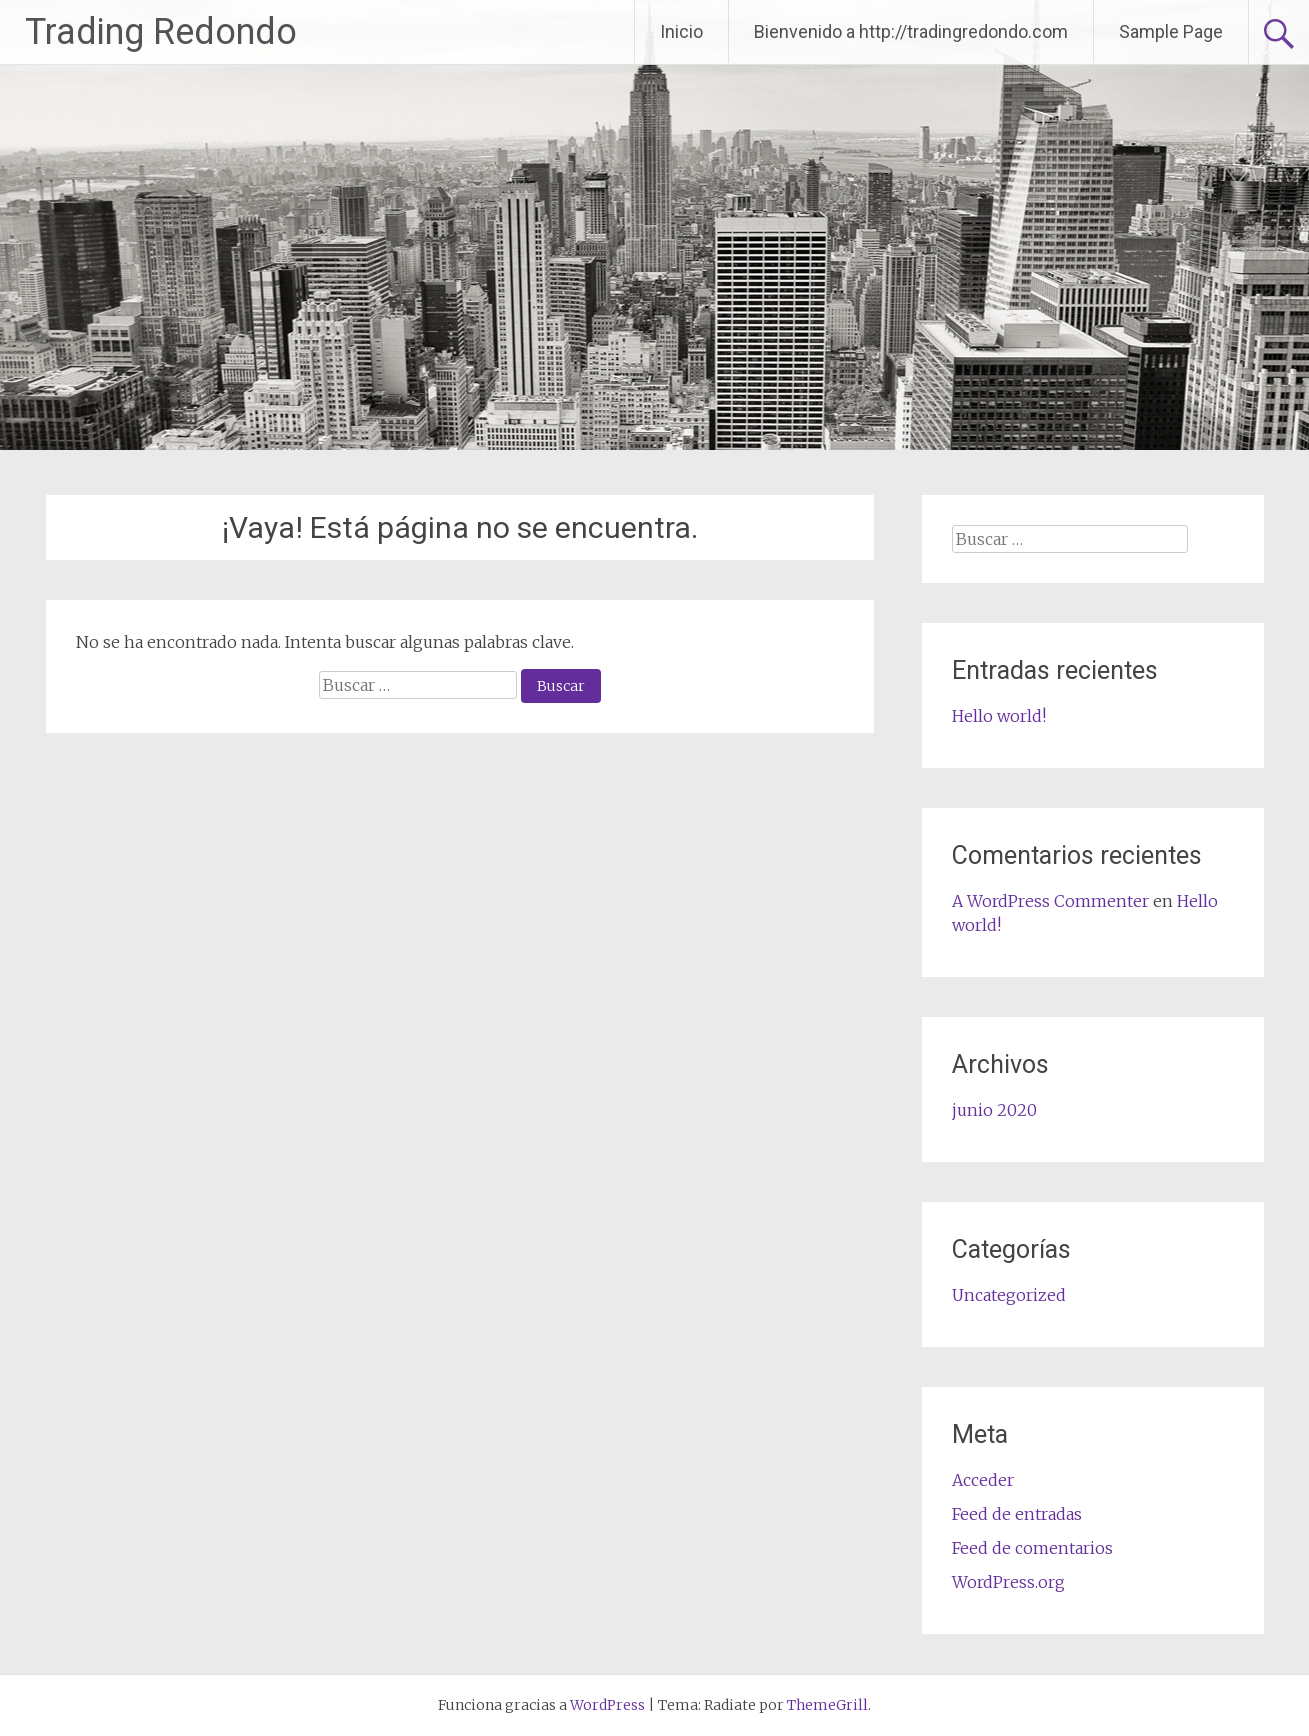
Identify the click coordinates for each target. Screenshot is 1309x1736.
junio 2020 (994, 1110)
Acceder (983, 1480)
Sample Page (1171, 31)
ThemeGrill (827, 1705)
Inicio (681, 31)
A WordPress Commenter (1050, 901)
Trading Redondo (161, 32)
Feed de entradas (1017, 1514)
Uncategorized (1009, 1295)
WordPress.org (1008, 1582)
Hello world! (999, 716)
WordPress (607, 1705)
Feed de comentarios (1032, 1548)
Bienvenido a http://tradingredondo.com (911, 31)
